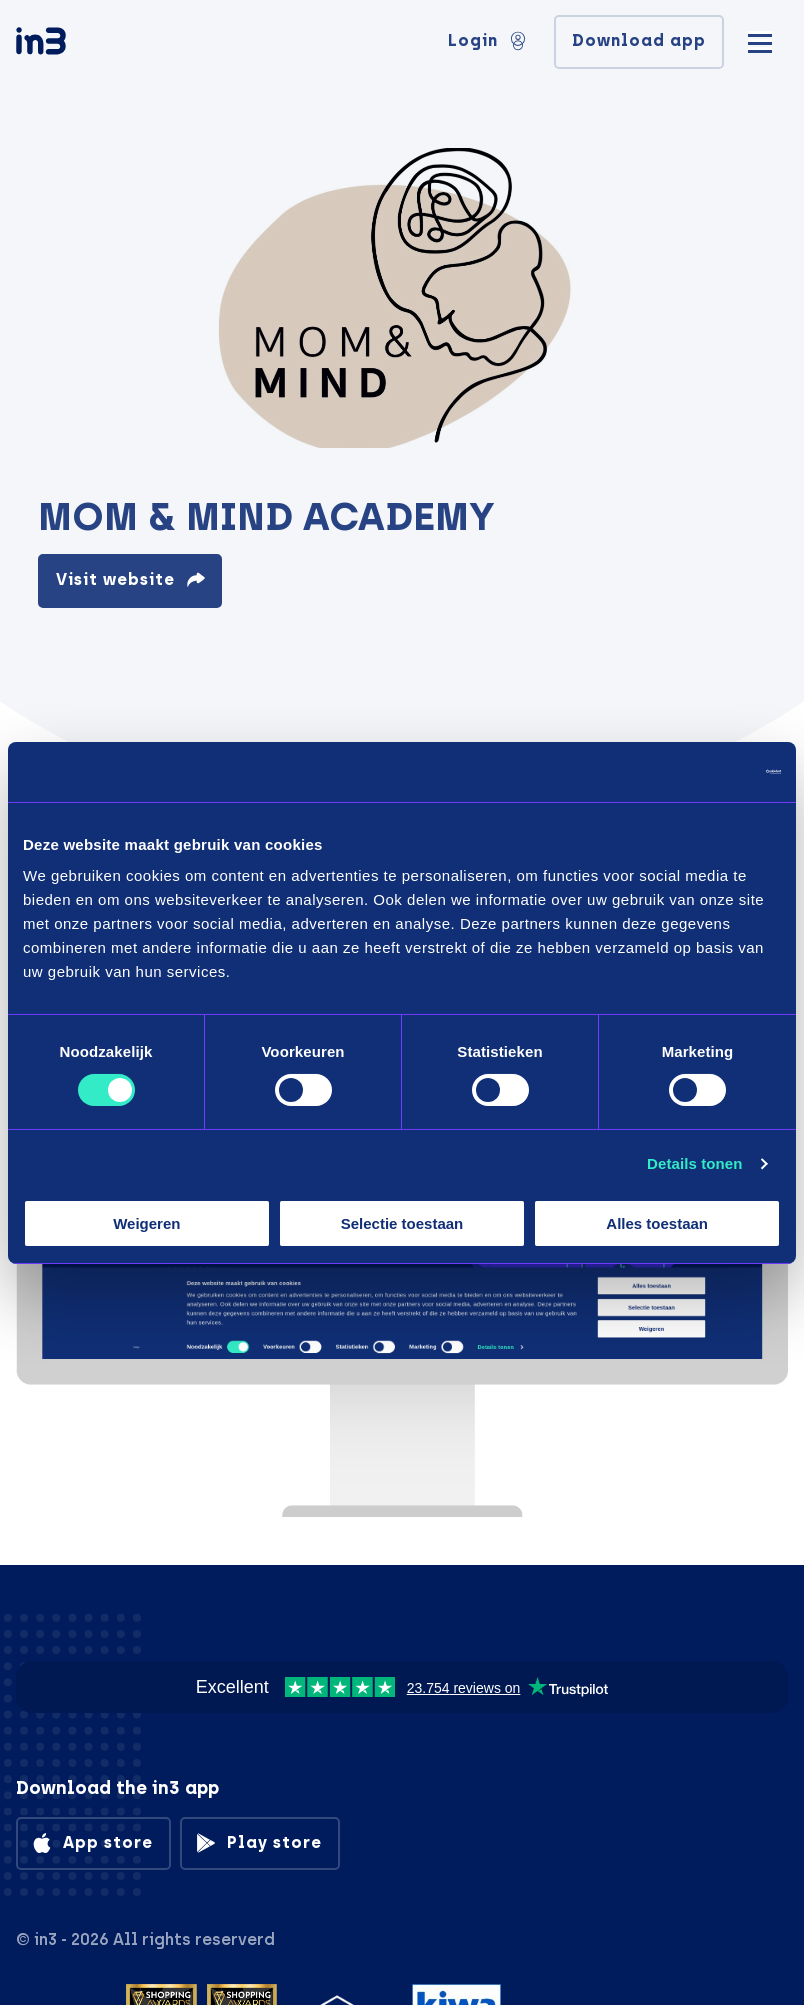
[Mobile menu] (760, 40)
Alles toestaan (657, 1223)
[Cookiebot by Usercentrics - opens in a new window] (693, 771)
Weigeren (146, 1223)
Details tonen (694, 1163)
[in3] (76, 44)
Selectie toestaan (402, 1223)
